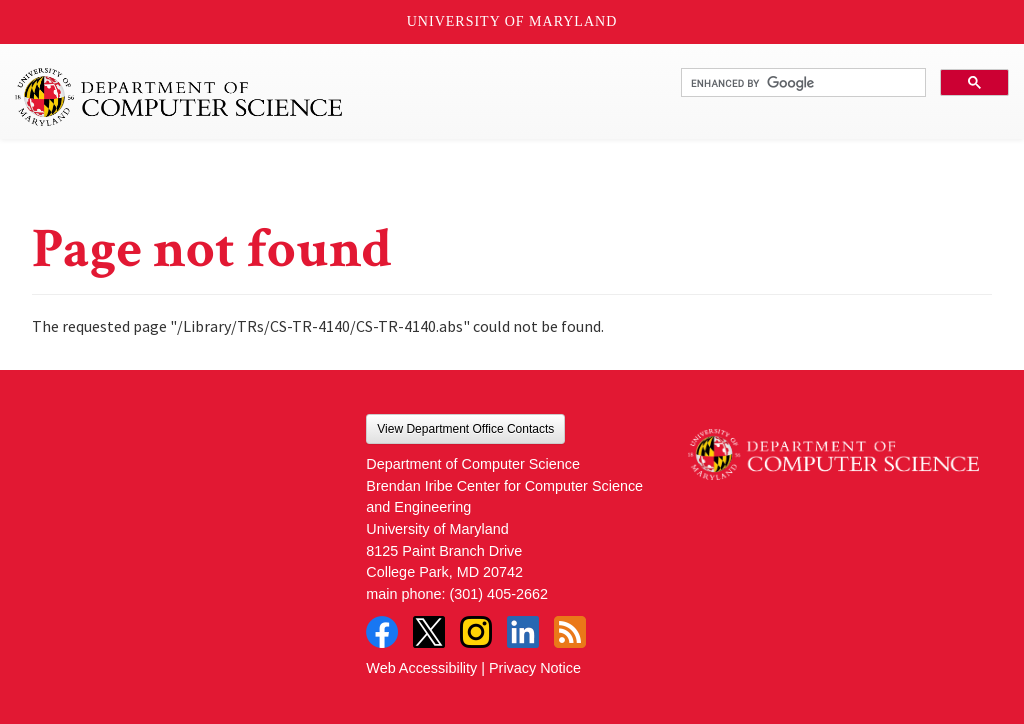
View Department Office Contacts (465, 429)
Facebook (382, 632)
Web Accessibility (421, 668)
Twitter (429, 632)
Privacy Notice (535, 668)
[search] (801, 83)
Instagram (476, 632)
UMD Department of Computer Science (180, 97)
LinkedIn (523, 632)
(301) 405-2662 (499, 594)
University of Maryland (512, 21)
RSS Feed (570, 632)
